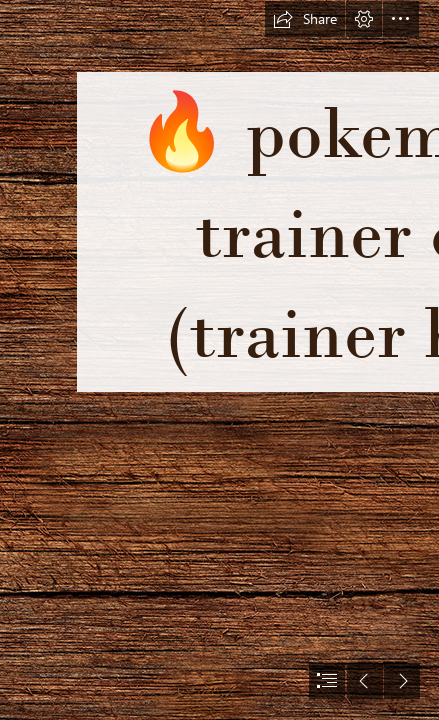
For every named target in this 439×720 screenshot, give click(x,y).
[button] (305, 19)
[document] (219, 360)
